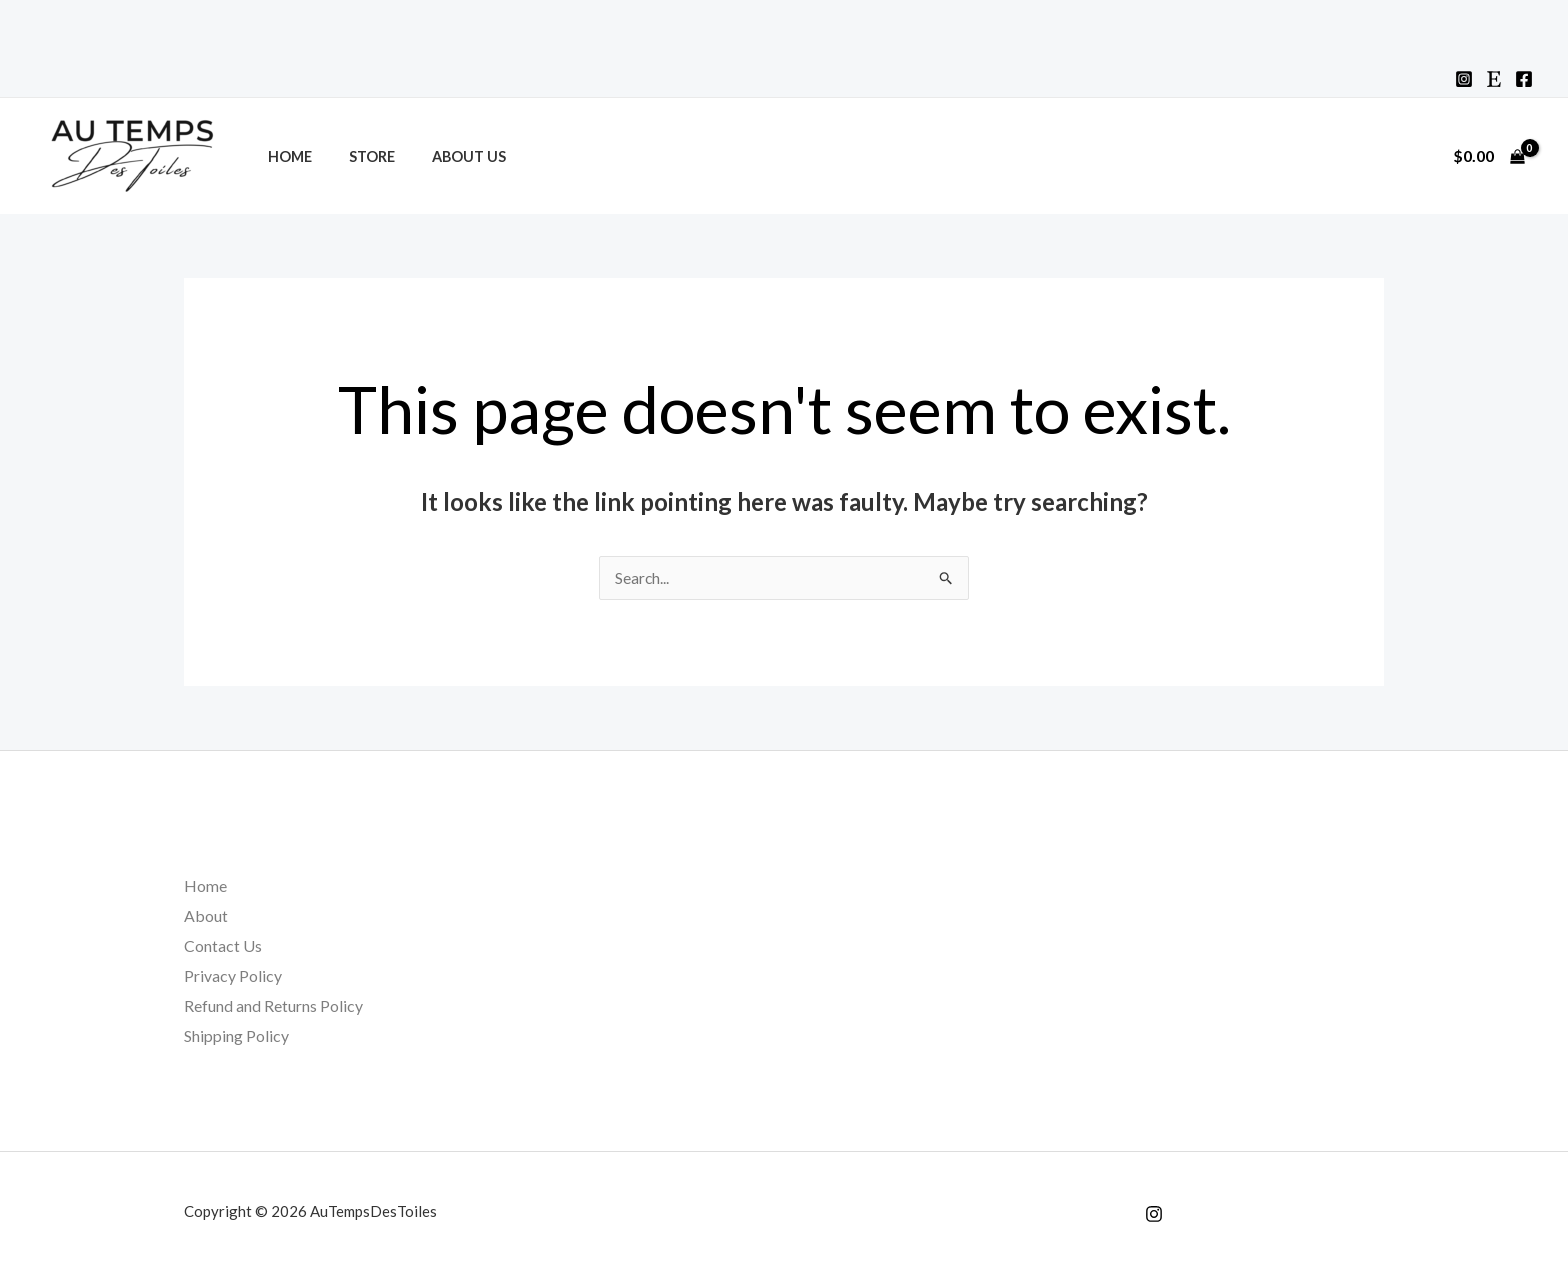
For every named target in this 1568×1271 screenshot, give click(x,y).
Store (359, 156)
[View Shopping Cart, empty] (1488, 156)
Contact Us (223, 945)
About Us (448, 156)
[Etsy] (1494, 79)
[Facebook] (1524, 79)
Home (285, 156)
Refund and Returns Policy (273, 1004)
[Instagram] (1464, 79)
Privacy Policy (233, 975)
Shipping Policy (236, 1034)
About (206, 915)
